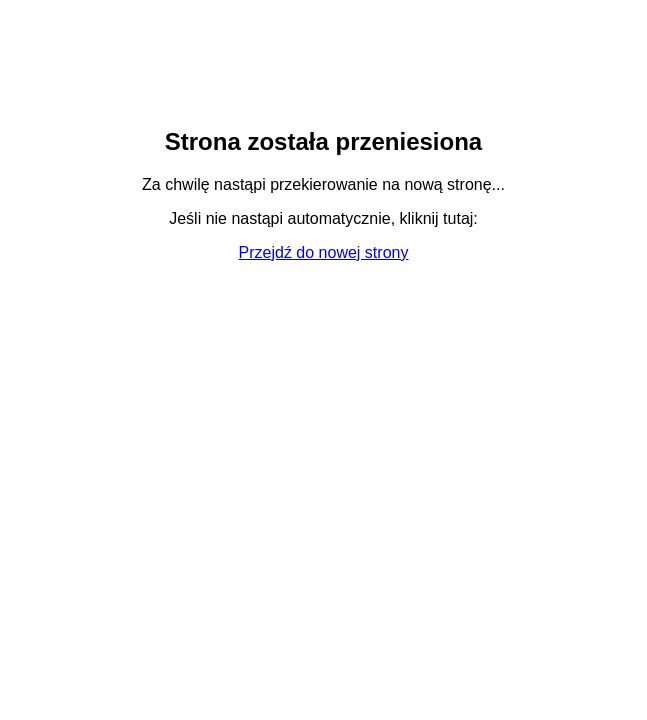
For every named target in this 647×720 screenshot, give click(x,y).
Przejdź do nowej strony (324, 252)
